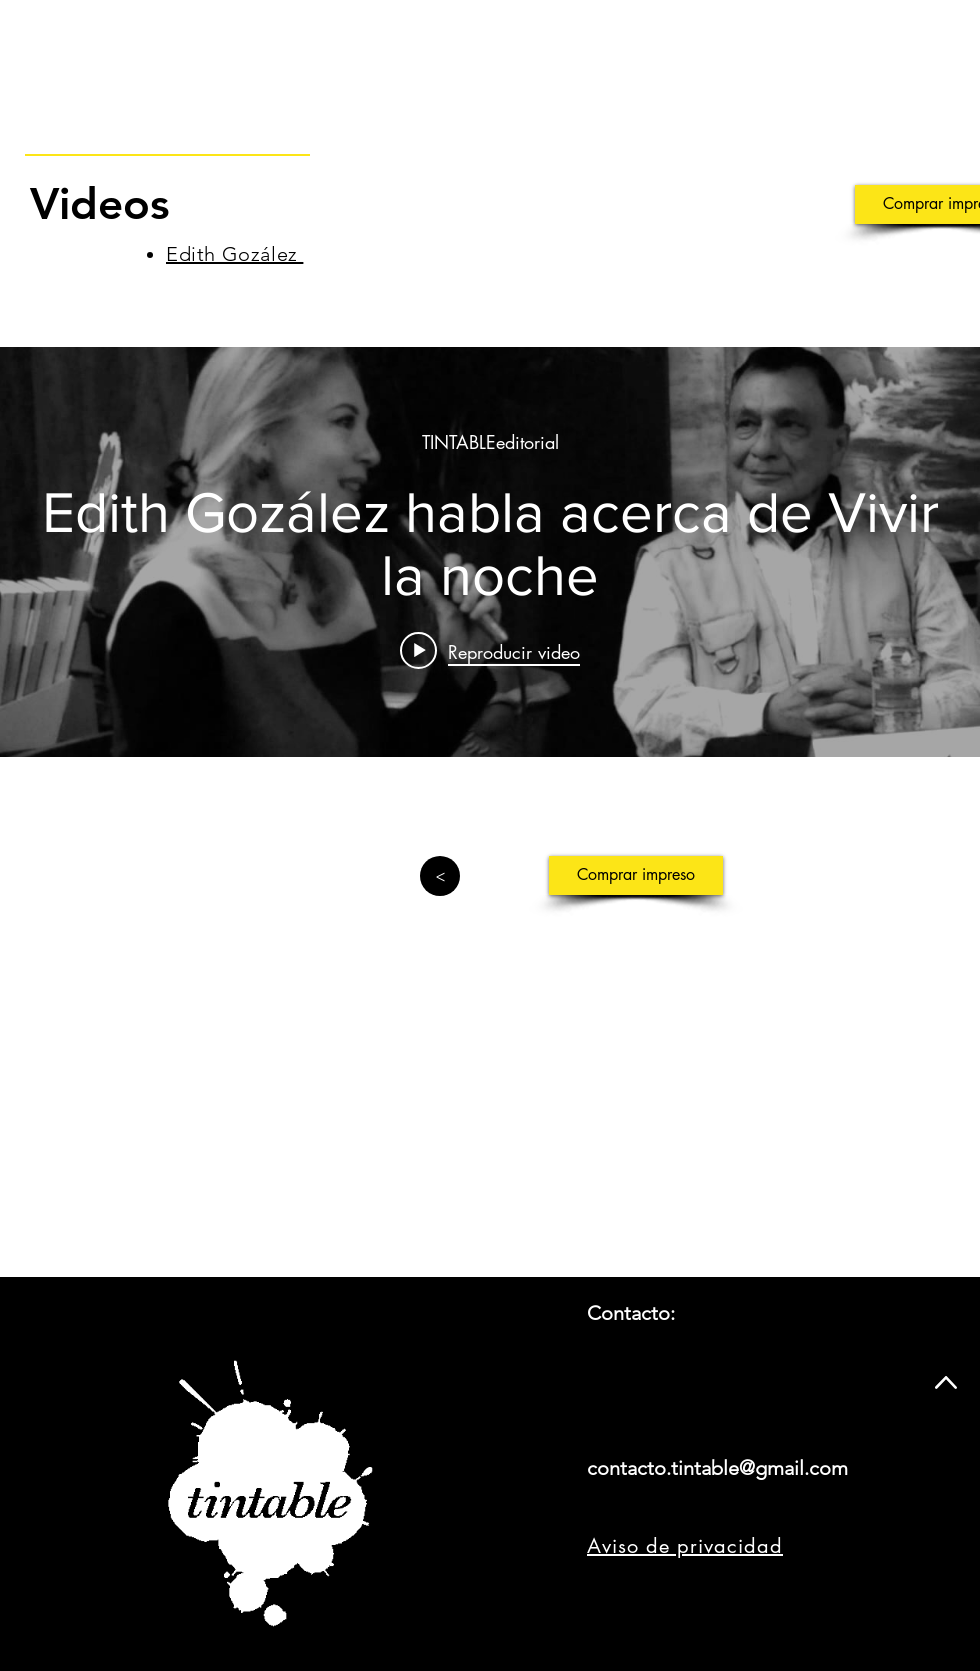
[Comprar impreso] (636, 875)
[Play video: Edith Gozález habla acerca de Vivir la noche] (490, 651)
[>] (440, 876)
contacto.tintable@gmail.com (717, 1468)
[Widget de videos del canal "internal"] (490, 552)
